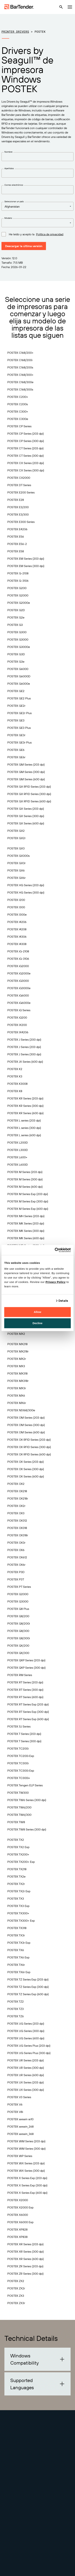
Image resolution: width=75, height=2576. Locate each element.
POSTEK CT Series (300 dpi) (25, 455)
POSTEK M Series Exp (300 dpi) (27, 1201)
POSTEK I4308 (16, 944)
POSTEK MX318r (17, 1381)
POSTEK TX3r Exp (18, 1942)
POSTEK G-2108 (17, 573)
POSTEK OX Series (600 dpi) (25, 1476)
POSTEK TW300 (18, 1792)
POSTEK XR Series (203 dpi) (25, 2244)
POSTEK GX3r (16, 863)
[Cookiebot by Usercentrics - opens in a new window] (55, 1250)
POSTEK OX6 (15, 1550)
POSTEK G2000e (18, 603)
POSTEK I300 (16, 907)
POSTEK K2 (14, 1069)
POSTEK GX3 (16, 848)
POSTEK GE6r (16, 757)
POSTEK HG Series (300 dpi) (25, 892)
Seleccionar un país (14, 201)
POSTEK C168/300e (20, 382)
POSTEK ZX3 (15, 2295)
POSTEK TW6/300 (19, 1814)
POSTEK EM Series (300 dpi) (25, 566)
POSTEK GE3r (16, 735)
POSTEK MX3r (16, 1388)
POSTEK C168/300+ (20, 375)
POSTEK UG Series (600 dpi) (25, 2038)
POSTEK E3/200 (18, 507)
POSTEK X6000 (17, 2215)
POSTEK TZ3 (15, 2009)
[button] (37, 2359)
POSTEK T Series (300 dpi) (24, 1741)
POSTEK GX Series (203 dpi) (25, 808)
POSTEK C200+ (17, 397)
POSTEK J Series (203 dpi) (24, 1047)
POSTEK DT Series (19, 485)
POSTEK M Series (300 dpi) (25, 1179)
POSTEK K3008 (17, 1083)
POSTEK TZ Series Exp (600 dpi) (28, 1994)
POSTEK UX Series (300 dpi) (25, 2090)
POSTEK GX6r (16, 878)
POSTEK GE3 (15, 720)
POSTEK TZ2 (15, 2001)
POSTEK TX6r (16, 1965)
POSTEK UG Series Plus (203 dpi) (28, 2045)
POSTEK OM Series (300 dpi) (26, 1425)
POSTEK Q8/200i (18, 1623)
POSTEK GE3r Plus (19, 742)
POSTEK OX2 (15, 1484)
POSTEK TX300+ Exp (21, 1920)
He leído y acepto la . (36, 234)
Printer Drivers (15, 31)
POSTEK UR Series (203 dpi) (25, 2060)
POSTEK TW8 (16, 1822)
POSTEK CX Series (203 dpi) (25, 463)
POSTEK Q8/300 (18, 1631)
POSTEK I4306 (16, 936)
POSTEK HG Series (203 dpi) (25, 885)
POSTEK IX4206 (17, 1032)
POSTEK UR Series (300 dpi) (25, 2067)
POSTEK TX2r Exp (18, 1891)
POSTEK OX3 (15, 1513)
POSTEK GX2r (16, 838)
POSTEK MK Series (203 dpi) (25, 1223)
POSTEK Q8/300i (18, 1638)
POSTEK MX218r (17, 1351)
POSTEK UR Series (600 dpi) (25, 2075)
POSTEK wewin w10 (20, 2119)
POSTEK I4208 (16, 929)
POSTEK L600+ (17, 1157)
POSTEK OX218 (17, 1491)
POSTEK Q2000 (17, 1594)
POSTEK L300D (17, 1150)
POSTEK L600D (17, 1164)
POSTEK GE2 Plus (19, 698)
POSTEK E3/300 (18, 514)
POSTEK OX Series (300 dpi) (25, 1469)
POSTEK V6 (14, 2104)
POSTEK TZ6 (15, 2016)
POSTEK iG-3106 (18, 958)
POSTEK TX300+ (18, 1913)
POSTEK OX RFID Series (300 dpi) (29, 1447)
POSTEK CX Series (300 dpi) (25, 470)
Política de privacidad (49, 234)
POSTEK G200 (16, 588)
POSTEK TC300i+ (18, 1778)
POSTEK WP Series (19, 2156)
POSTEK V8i (15, 2112)
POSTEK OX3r (16, 1542)
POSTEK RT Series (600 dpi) (25, 1697)
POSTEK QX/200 (18, 1645)
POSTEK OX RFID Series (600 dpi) (29, 1454)
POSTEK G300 (16, 632)
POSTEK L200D (17, 1142)
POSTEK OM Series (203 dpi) (26, 1417)
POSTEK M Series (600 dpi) (25, 1186)
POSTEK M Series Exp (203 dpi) (27, 1194)
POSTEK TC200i (17, 1748)
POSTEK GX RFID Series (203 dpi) (29, 786)
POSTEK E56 (15, 536)
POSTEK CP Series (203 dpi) (25, 433)
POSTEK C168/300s (20, 389)
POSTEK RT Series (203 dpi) (25, 1682)
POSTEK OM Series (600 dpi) (26, 1432)
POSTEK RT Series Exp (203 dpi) (28, 1704)
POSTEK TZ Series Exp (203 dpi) (28, 1979)
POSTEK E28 (15, 500)
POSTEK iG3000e (19, 988)
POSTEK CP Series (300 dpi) (25, 441)
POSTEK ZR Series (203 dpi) (25, 2266)
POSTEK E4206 (17, 529)
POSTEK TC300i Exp (20, 1770)
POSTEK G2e (15, 617)
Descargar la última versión (23, 246)
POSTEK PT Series (19, 1587)
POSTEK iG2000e (19, 973)
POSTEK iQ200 (17, 1017)
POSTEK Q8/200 (18, 1616)
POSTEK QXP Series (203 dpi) (26, 1660)
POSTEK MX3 (16, 1366)
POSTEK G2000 (17, 595)
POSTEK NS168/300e (21, 1410)
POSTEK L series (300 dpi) (24, 1128)
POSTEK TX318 (16, 1928)
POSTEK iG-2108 (18, 951)
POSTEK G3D (16, 654)
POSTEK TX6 (15, 1950)
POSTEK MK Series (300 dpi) (25, 1231)
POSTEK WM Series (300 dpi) (26, 2148)
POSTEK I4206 (16, 922)
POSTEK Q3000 (17, 1601)
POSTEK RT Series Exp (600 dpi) (28, 1719)
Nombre (8, 151)
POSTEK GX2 (16, 830)
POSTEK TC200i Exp (20, 1756)
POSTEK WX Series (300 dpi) (26, 2170)
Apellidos (9, 168)
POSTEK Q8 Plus (18, 1609)
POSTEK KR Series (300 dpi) (25, 1106)
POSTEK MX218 (17, 1344)
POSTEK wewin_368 (20, 2134)
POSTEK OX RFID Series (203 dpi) (29, 1439)
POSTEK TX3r (16, 1935)
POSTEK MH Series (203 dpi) (25, 1216)
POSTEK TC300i (17, 1763)
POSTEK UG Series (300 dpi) (25, 2031)
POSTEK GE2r (16, 705)
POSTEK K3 (14, 1076)
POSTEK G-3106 (17, 580)
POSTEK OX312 (17, 1520)
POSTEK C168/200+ (20, 352)
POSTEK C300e (17, 419)
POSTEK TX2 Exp (18, 1847)
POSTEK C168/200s (20, 367)
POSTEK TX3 (15, 1898)
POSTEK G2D (16, 610)
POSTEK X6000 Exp (20, 2222)
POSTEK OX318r (17, 1535)
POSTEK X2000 (17, 2200)
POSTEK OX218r (17, 1498)
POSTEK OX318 (17, 1528)
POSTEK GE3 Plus (19, 728)
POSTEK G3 (15, 625)
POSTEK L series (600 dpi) (24, 1135)
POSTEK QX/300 (18, 1653)
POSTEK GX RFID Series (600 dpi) (29, 801)
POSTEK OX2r (16, 1506)
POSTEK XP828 (17, 2229)
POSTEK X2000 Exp (20, 2207)
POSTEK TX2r (16, 1884)
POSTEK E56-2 (17, 544)
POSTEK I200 (16, 900)
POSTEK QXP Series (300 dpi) (26, 1667)
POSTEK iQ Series (18, 1010)
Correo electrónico (13, 184)
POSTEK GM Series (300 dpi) (26, 772)
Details (63, 1300)
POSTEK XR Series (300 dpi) (25, 2251)
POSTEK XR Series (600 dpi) (25, 2259)
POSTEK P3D (15, 1572)
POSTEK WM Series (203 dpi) (26, 2141)
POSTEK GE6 (15, 750)
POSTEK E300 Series (21, 522)
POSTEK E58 (15, 551)
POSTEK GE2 (15, 691)
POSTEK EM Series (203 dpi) (25, 558)
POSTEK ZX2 (15, 2281)
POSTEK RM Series (19, 1675)
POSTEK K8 (14, 1091)
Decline (37, 1323)
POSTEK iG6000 (18, 995)
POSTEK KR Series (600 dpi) (25, 1113)
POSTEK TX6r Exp (18, 1972)
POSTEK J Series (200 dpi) (24, 1039)
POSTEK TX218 (16, 1869)
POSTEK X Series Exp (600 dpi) (27, 2192)
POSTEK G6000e (18, 683)
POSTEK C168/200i (19, 360)
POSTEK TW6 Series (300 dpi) (26, 1800)
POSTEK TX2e (16, 1876)
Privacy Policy (56, 1281)
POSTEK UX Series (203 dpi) (25, 2082)
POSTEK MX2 (16, 1334)
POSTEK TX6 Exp (18, 1957)
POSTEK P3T (15, 1579)
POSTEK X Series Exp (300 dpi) (27, 2185)
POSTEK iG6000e (19, 1003)
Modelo (8, 218)
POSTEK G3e (15, 661)
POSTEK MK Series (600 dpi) (25, 1238)
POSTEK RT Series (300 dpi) (25, 1689)
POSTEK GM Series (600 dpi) (26, 779)
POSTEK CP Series (19, 426)
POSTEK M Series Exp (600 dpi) (27, 1209)
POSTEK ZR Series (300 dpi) (25, 2273)
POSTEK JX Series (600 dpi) (25, 1061)
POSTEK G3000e (18, 647)
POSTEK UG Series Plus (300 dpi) (29, 2053)
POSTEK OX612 (17, 1557)
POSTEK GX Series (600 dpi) (25, 823)
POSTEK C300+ (17, 411)
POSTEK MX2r (16, 1359)
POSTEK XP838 (17, 2237)
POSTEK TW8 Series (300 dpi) (26, 1829)
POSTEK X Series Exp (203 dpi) (27, 2178)
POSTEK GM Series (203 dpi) (26, 764)
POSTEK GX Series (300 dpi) (25, 816)
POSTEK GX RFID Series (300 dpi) (29, 794)
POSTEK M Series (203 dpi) (24, 1172)
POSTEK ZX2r (16, 2288)
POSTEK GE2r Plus (19, 713)
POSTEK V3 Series (19, 2097)
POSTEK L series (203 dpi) (24, 1120)
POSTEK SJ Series (19, 1726)
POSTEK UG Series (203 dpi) (25, 2023)
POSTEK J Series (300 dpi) (24, 1054)
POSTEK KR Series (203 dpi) (25, 1098)
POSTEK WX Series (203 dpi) (26, 2163)
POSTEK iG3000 (18, 981)
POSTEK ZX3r (16, 2303)
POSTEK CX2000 (18, 477)
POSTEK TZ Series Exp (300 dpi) (28, 1987)
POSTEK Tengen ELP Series (25, 1785)
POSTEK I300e (17, 914)
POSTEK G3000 (17, 639)
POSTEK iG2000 (18, 966)
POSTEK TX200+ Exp (21, 1862)
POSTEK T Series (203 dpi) (24, 1734)
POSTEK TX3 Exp (18, 1906)
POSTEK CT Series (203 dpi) (25, 448)
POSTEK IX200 (17, 1025)
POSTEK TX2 (15, 1839)
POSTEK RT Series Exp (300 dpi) (28, 1712)
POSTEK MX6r (16, 1403)
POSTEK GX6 (16, 870)
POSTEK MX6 (16, 1395)
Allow (37, 1311)
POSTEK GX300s (18, 856)
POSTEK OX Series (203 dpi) (25, 1461)
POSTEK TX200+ (18, 1854)
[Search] (61, 7)
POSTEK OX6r (16, 1564)
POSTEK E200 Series (21, 492)
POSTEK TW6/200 (19, 1807)
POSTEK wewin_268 (20, 2126)
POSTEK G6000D (18, 676)
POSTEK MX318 (17, 1373)
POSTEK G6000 (17, 669)
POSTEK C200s (17, 404)
